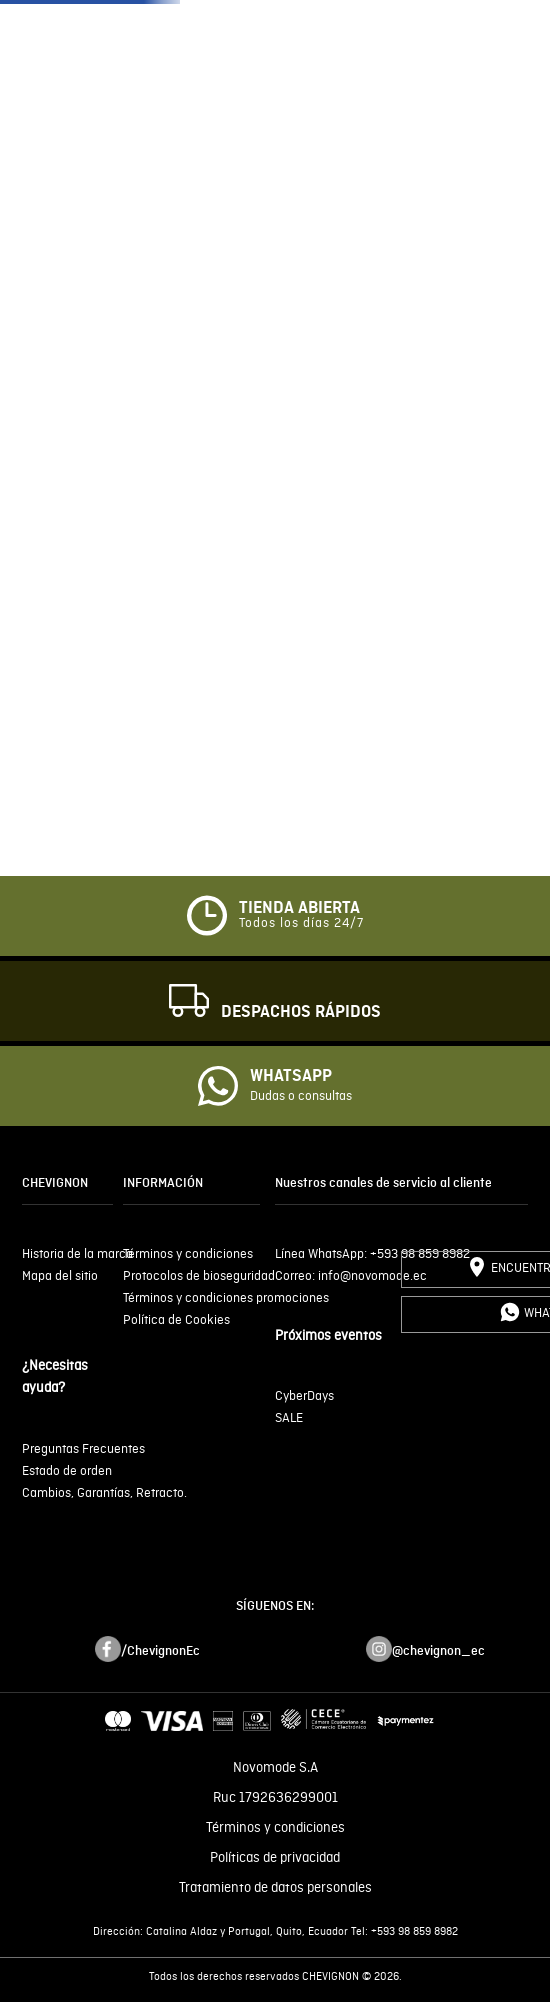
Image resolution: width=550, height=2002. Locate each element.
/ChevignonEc (160, 1705)
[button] (487, 70)
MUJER (371, 69)
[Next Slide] (530, 333)
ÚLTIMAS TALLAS (149, 69)
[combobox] (275, 558)
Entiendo (275, 1926)
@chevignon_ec (438, 1705)
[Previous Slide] (20, 333)
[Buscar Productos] (393, 558)
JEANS (451, 69)
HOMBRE (281, 69)
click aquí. (348, 1876)
